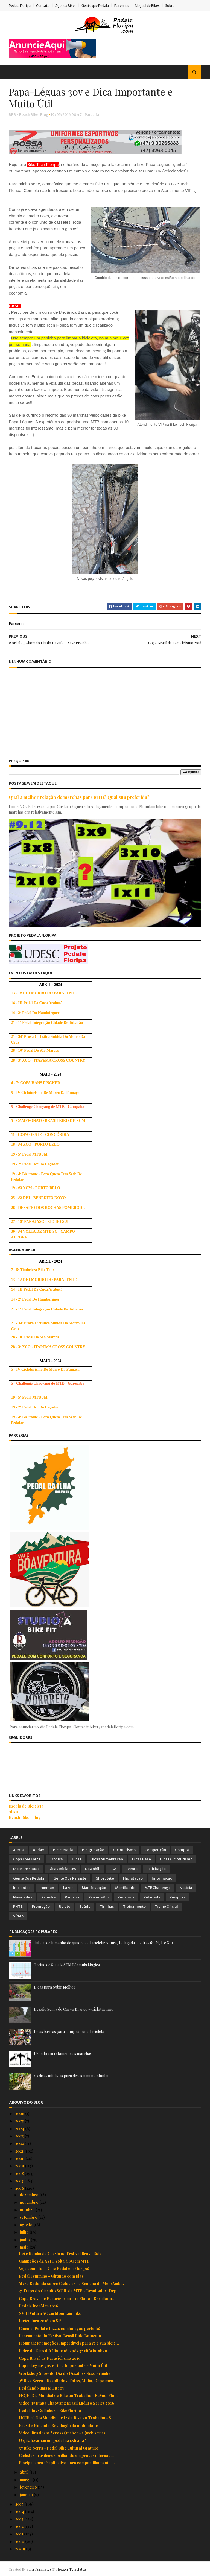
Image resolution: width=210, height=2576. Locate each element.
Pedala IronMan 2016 (38, 2306)
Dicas (76, 1859)
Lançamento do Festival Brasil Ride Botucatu (60, 2336)
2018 (20, 2173)
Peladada (152, 1897)
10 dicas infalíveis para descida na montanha (71, 2076)
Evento (132, 1869)
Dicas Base (141, 1859)
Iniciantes (21, 1888)
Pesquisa (178, 1897)
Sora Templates (39, 2569)
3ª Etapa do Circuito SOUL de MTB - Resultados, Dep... (69, 2291)
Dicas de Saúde (26, 1869)
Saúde (85, 1907)
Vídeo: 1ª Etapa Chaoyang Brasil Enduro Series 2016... (68, 2403)
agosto (26, 2225)
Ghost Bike (104, 1878)
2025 (20, 2121)
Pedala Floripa (20, 6)
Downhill (92, 1869)
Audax (38, 1850)
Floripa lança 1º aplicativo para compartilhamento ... (67, 2463)
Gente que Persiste (69, 1878)
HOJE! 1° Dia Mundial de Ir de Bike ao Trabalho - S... (67, 2418)
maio (25, 2247)
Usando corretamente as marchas (63, 2053)
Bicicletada (63, 1850)
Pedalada (126, 1897)
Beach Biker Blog (25, 1817)
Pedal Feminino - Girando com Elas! (51, 2276)
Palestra (48, 1897)
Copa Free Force (26, 1859)
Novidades (22, 1897)
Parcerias (122, 6)
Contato (43, 6)
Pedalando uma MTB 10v (41, 2388)
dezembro (29, 2195)
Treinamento (134, 1907)
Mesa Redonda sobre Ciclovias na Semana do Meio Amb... (71, 2283)
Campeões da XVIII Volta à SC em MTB (54, 2261)
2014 (20, 2511)
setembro (29, 2217)
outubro (28, 2210)
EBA (112, 1869)
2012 (19, 2526)
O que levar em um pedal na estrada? (52, 2440)
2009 (20, 2549)
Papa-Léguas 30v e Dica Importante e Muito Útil (63, 2365)
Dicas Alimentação (107, 1859)
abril (24, 2472)
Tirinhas (107, 1907)
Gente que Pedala (95, 6)
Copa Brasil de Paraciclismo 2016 (50, 2358)
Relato (64, 1907)
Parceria (92, 115)
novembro (29, 2202)
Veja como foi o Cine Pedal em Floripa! (54, 2268)
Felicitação (156, 1869)
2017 (19, 2181)
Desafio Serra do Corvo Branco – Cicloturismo (73, 2009)
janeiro (27, 2494)
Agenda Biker (66, 6)
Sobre (170, 6)
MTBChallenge (157, 1888)
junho (25, 2240)
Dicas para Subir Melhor (54, 1987)
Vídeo (18, 1916)
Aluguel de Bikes (147, 6)
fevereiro (29, 2487)
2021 (19, 2151)
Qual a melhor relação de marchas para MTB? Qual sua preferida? (79, 798)
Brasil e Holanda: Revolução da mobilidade (58, 2425)
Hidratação (133, 1878)
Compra (182, 1850)
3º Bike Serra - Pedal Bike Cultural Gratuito (58, 2448)
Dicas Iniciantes (62, 1869)
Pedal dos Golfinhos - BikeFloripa (50, 2410)
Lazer (68, 1888)
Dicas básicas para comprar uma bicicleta (69, 2031)
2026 (20, 2113)
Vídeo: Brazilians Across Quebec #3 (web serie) (62, 2433)
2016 (20, 2188)
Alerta (18, 1850)
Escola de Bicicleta (26, 1806)
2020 (20, 2158)
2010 (20, 2541)
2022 (20, 2143)
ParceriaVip (98, 1897)
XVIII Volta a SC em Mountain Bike (50, 2313)
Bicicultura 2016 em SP (40, 2321)
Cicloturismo (124, 1850)
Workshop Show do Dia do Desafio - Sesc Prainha (64, 2373)
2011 (19, 2534)
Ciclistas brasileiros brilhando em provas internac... (66, 2455)
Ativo (14, 1811)
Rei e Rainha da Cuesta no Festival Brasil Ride (60, 2254)
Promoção (41, 1907)
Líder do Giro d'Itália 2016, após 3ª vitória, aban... (64, 2351)
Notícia (186, 1888)
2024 (20, 2128)
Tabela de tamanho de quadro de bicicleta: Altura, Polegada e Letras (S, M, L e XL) (103, 1943)
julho (25, 2232)
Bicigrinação (93, 1850)
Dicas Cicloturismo (176, 1859)
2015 (19, 2504)
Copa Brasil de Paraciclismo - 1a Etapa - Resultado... (67, 2298)
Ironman (46, 1888)
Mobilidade (125, 1888)
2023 (20, 2136)
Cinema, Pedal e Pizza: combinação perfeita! (59, 2328)
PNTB (18, 1907)
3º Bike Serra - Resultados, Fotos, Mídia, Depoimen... (67, 2381)
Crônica (56, 1859)
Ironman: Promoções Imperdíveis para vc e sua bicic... (69, 2343)
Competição (155, 1850)
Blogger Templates (71, 2569)
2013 (19, 2519)
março (26, 2480)
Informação (162, 1878)
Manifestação (94, 1888)
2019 (20, 2166)
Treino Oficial (166, 1907)
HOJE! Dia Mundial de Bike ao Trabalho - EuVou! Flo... (68, 2395)
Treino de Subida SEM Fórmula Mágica (67, 1965)
